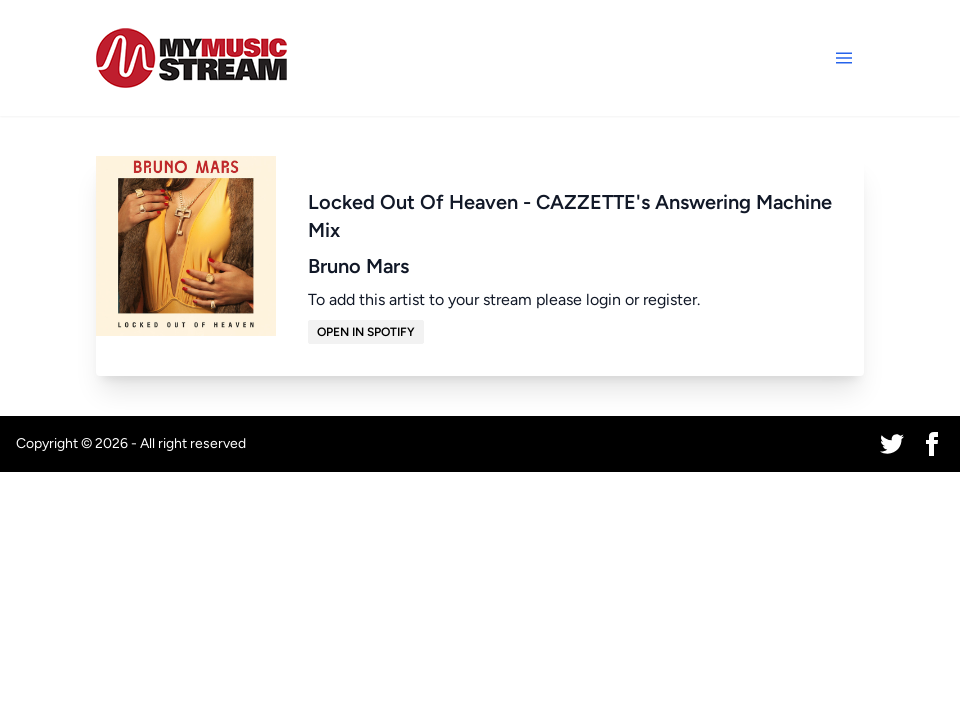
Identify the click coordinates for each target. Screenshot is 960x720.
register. (671, 299)
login (603, 299)
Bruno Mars (358, 266)
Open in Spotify (366, 332)
